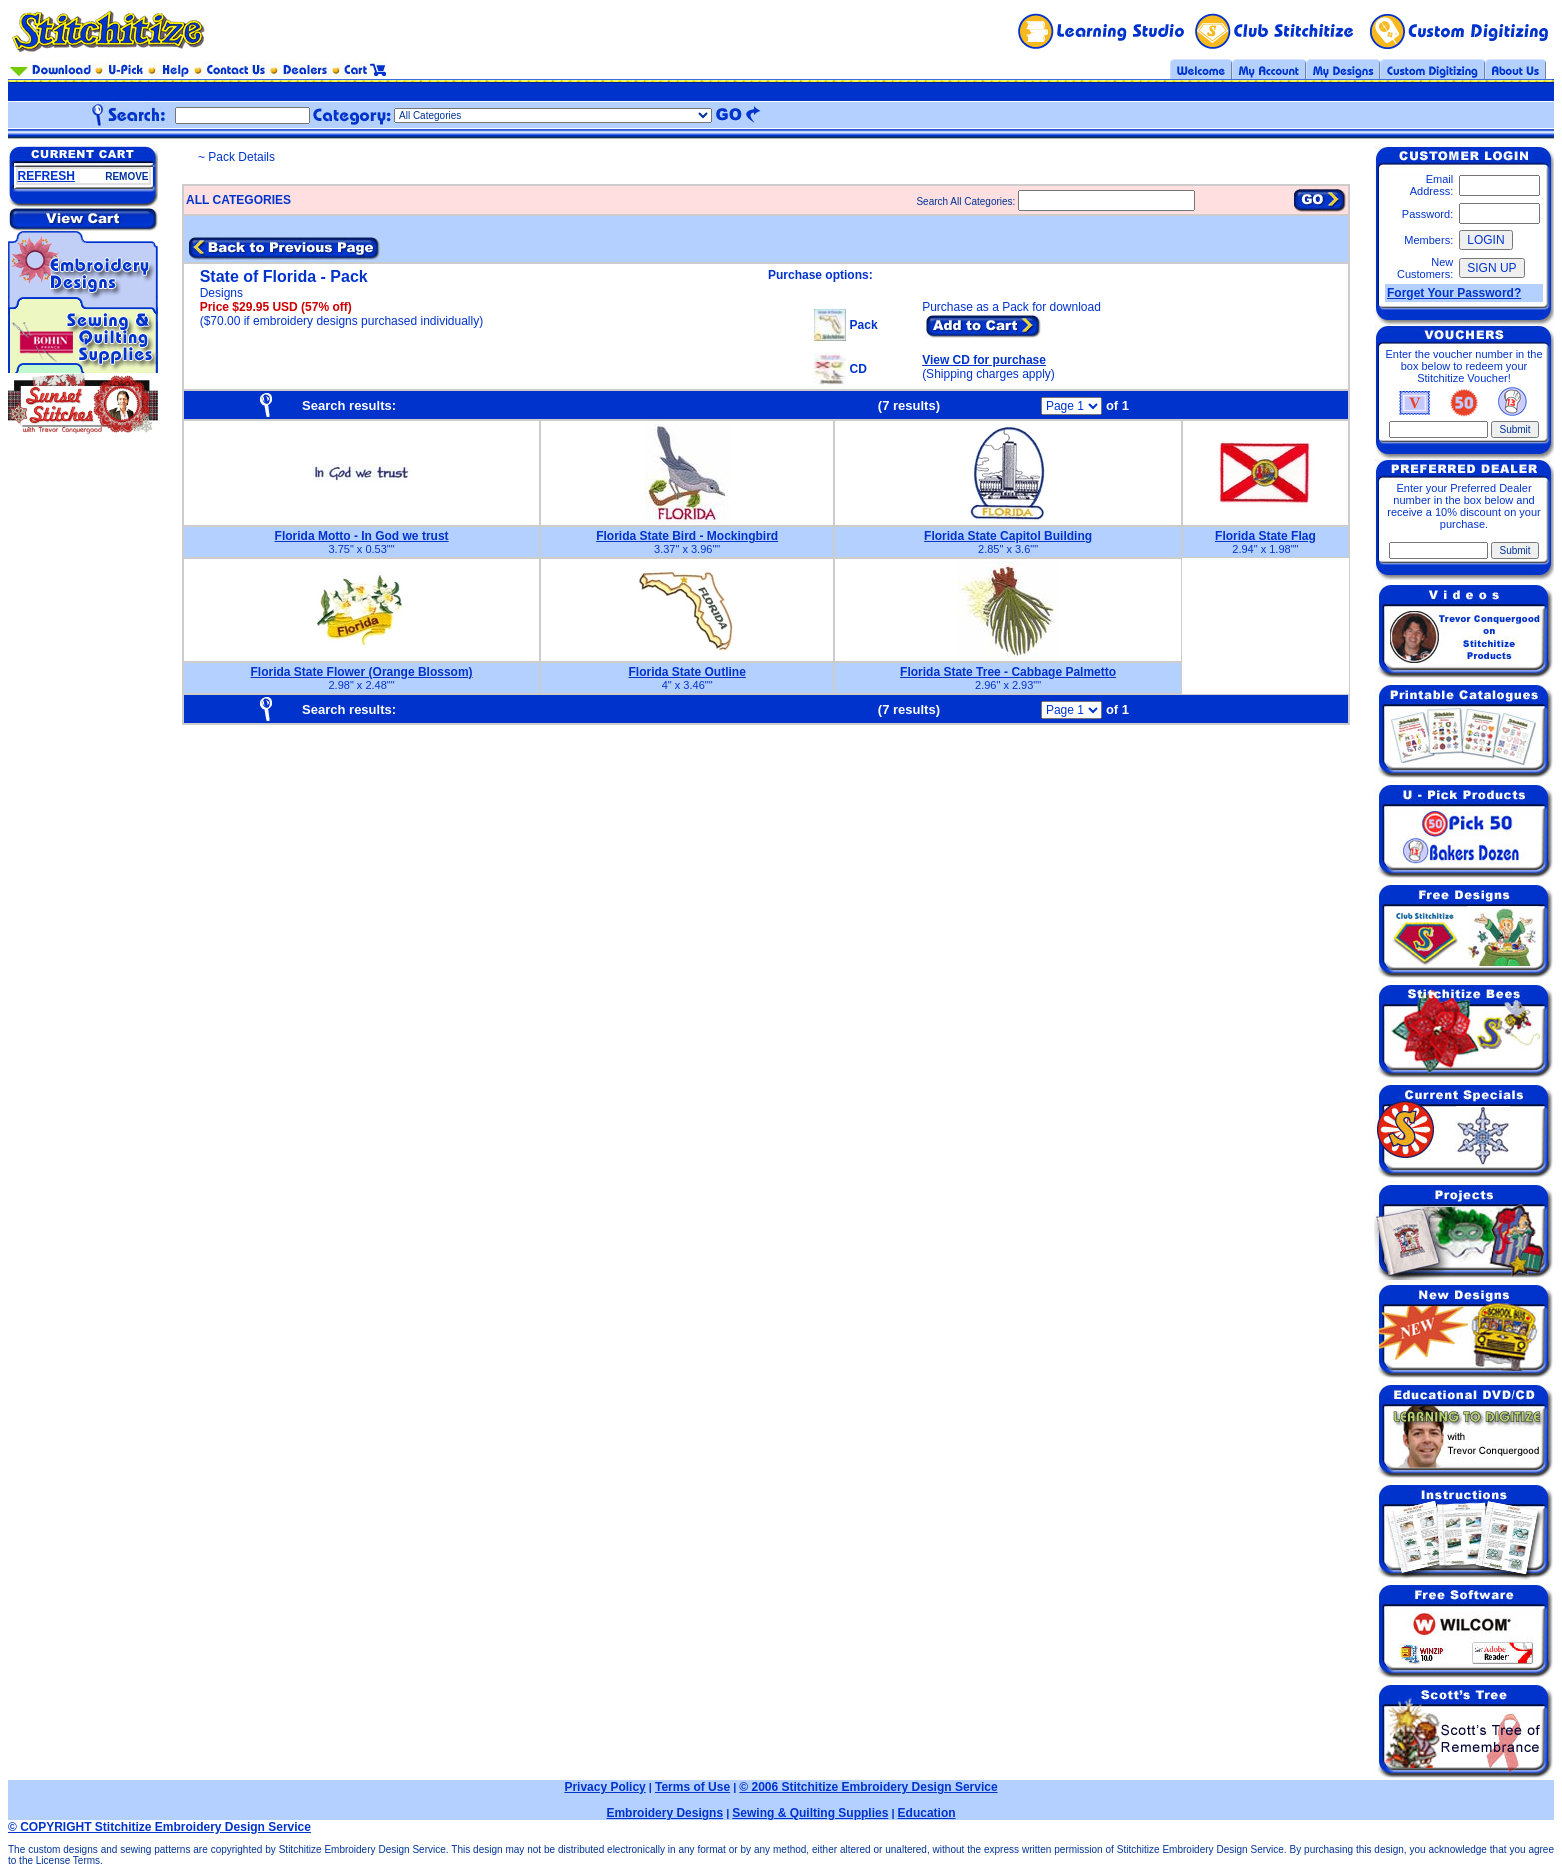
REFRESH (46, 176)
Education (927, 1813)
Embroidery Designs (664, 1813)
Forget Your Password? (1454, 293)
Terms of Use (692, 1787)
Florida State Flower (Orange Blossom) (362, 672)
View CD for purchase (984, 360)
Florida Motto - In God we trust (362, 536)
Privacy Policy (604, 1787)
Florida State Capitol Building (1008, 536)
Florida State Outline (686, 672)
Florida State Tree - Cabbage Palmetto (1008, 672)
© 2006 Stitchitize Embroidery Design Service (868, 1787)
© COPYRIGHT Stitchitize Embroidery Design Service (159, 1827)
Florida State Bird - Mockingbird (687, 536)
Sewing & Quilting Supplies (810, 1813)
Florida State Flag (1265, 536)
